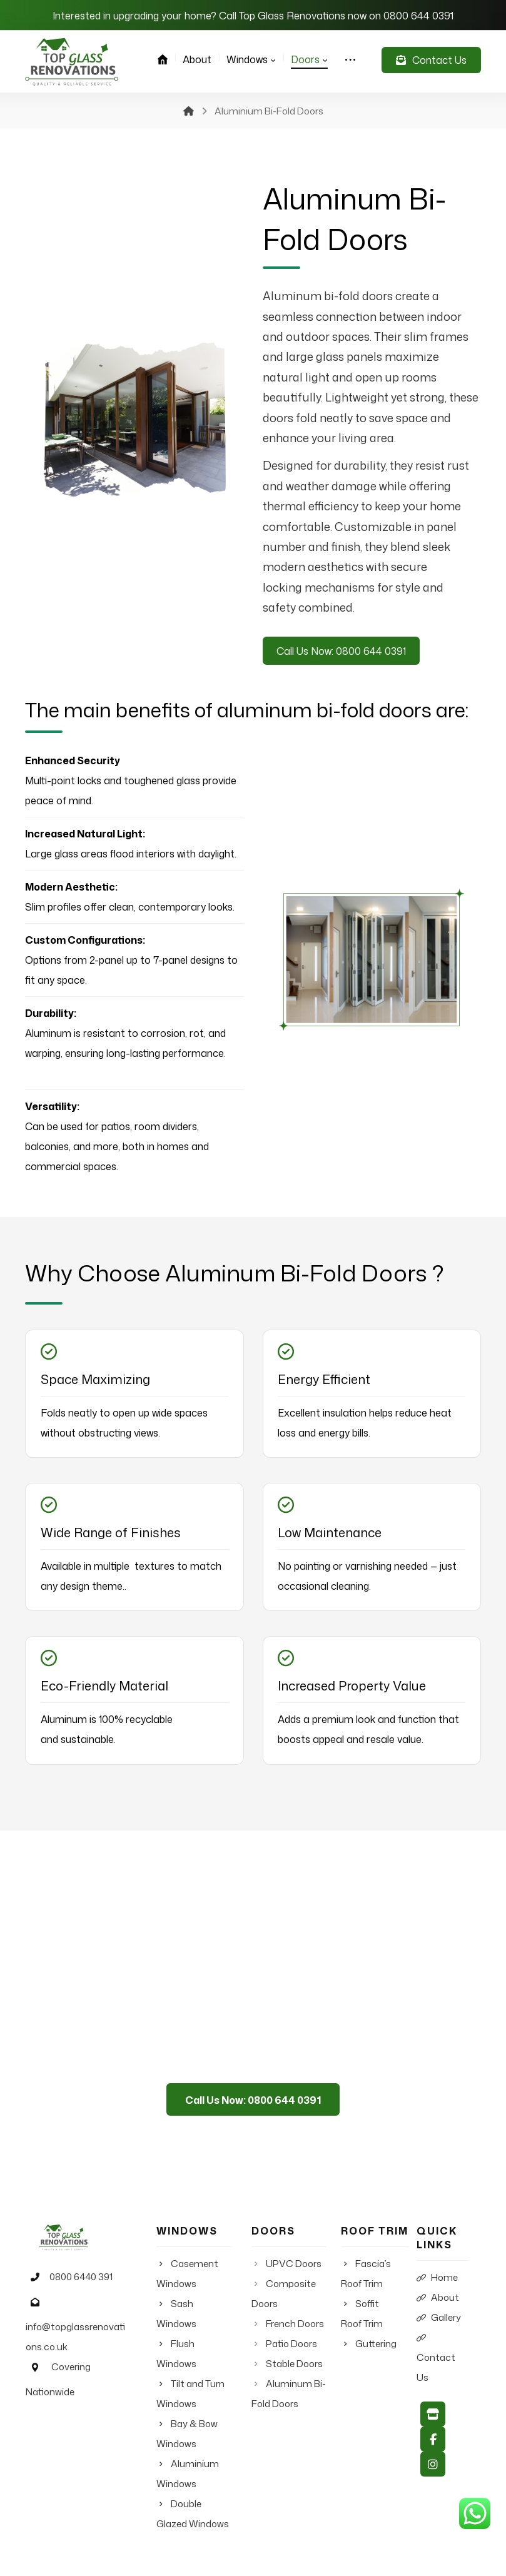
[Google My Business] (432, 2424)
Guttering (375, 2349)
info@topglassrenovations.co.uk (77, 2331)
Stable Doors (294, 2369)
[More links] (350, 59)
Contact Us (436, 2364)
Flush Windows (204, 2329)
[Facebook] (432, 2449)
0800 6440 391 (65, 2283)
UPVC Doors (293, 2269)
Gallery (439, 2323)
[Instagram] (432, 2474)
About (438, 2303)
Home (437, 2283)
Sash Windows (203, 2309)
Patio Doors (291, 2349)
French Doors (294, 2329)
